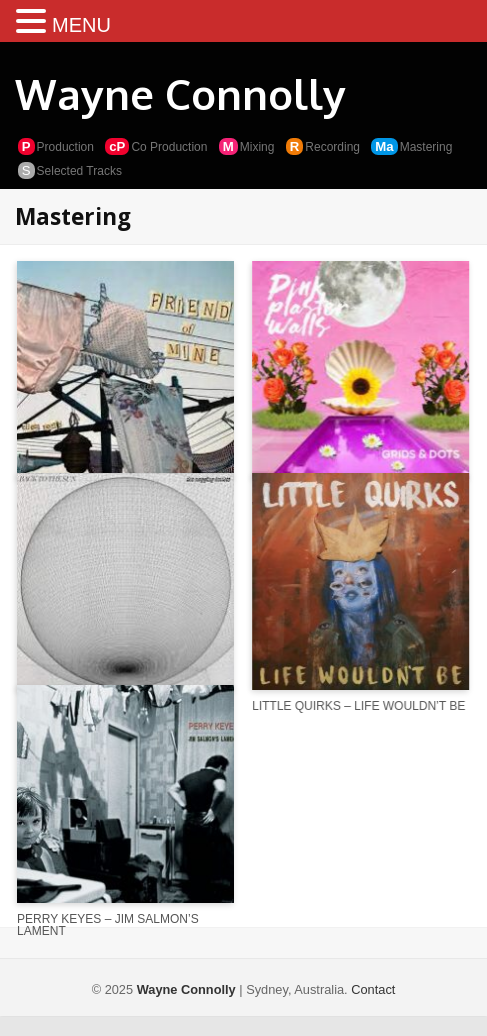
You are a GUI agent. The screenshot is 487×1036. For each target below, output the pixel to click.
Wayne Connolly (180, 93)
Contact (373, 989)
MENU (81, 25)
